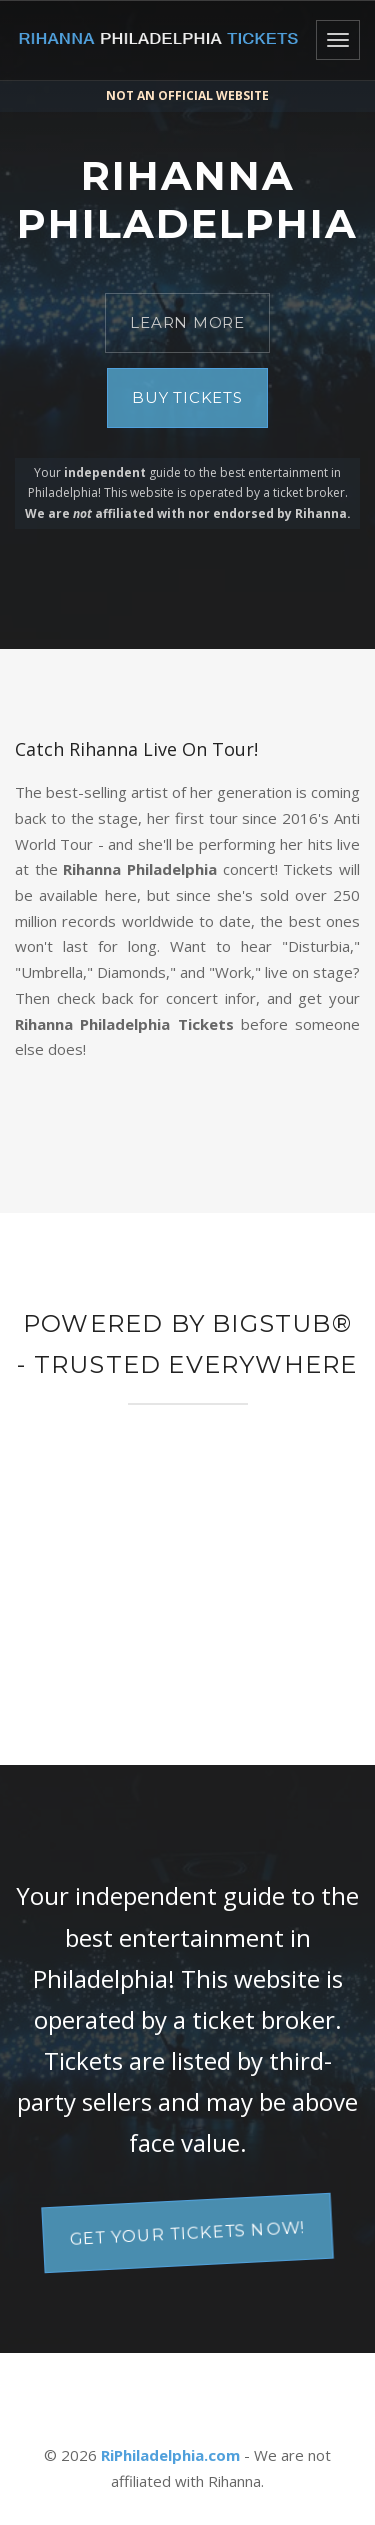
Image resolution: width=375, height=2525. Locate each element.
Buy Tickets (187, 397)
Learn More (187, 322)
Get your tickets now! (188, 2232)
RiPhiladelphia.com (170, 2455)
